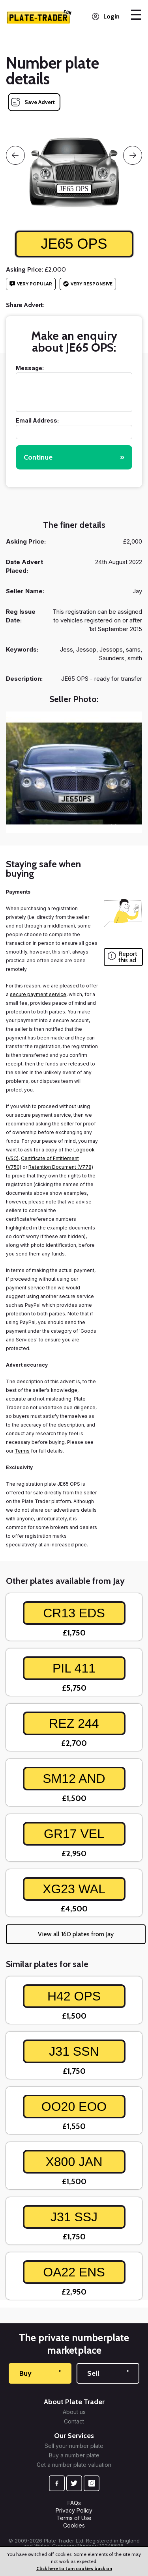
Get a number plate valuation (74, 2465)
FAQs (74, 2503)
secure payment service (38, 994)
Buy (40, 2373)
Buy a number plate (74, 2455)
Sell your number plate (74, 2446)
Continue (74, 457)
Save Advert (39, 102)
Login (111, 16)
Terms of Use (74, 2518)
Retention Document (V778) (60, 1167)
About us (74, 2412)
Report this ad (127, 957)
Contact (74, 2421)
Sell (108, 2373)
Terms (22, 1451)
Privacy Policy (74, 2510)
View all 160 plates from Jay (76, 1934)
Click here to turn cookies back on (74, 2568)
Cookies (74, 2525)
